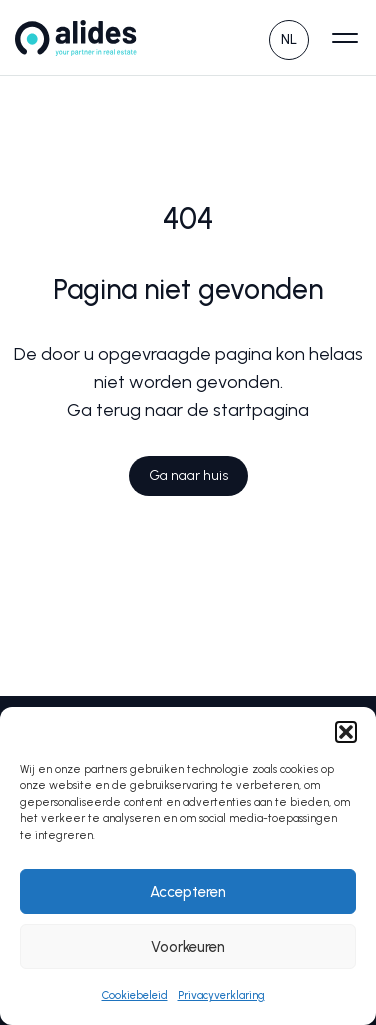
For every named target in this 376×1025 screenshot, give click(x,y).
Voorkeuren (188, 947)
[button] (346, 732)
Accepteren (188, 892)
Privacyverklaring (221, 995)
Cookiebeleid (135, 995)
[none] (289, 37)
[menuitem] (289, 37)
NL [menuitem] (289, 39)
